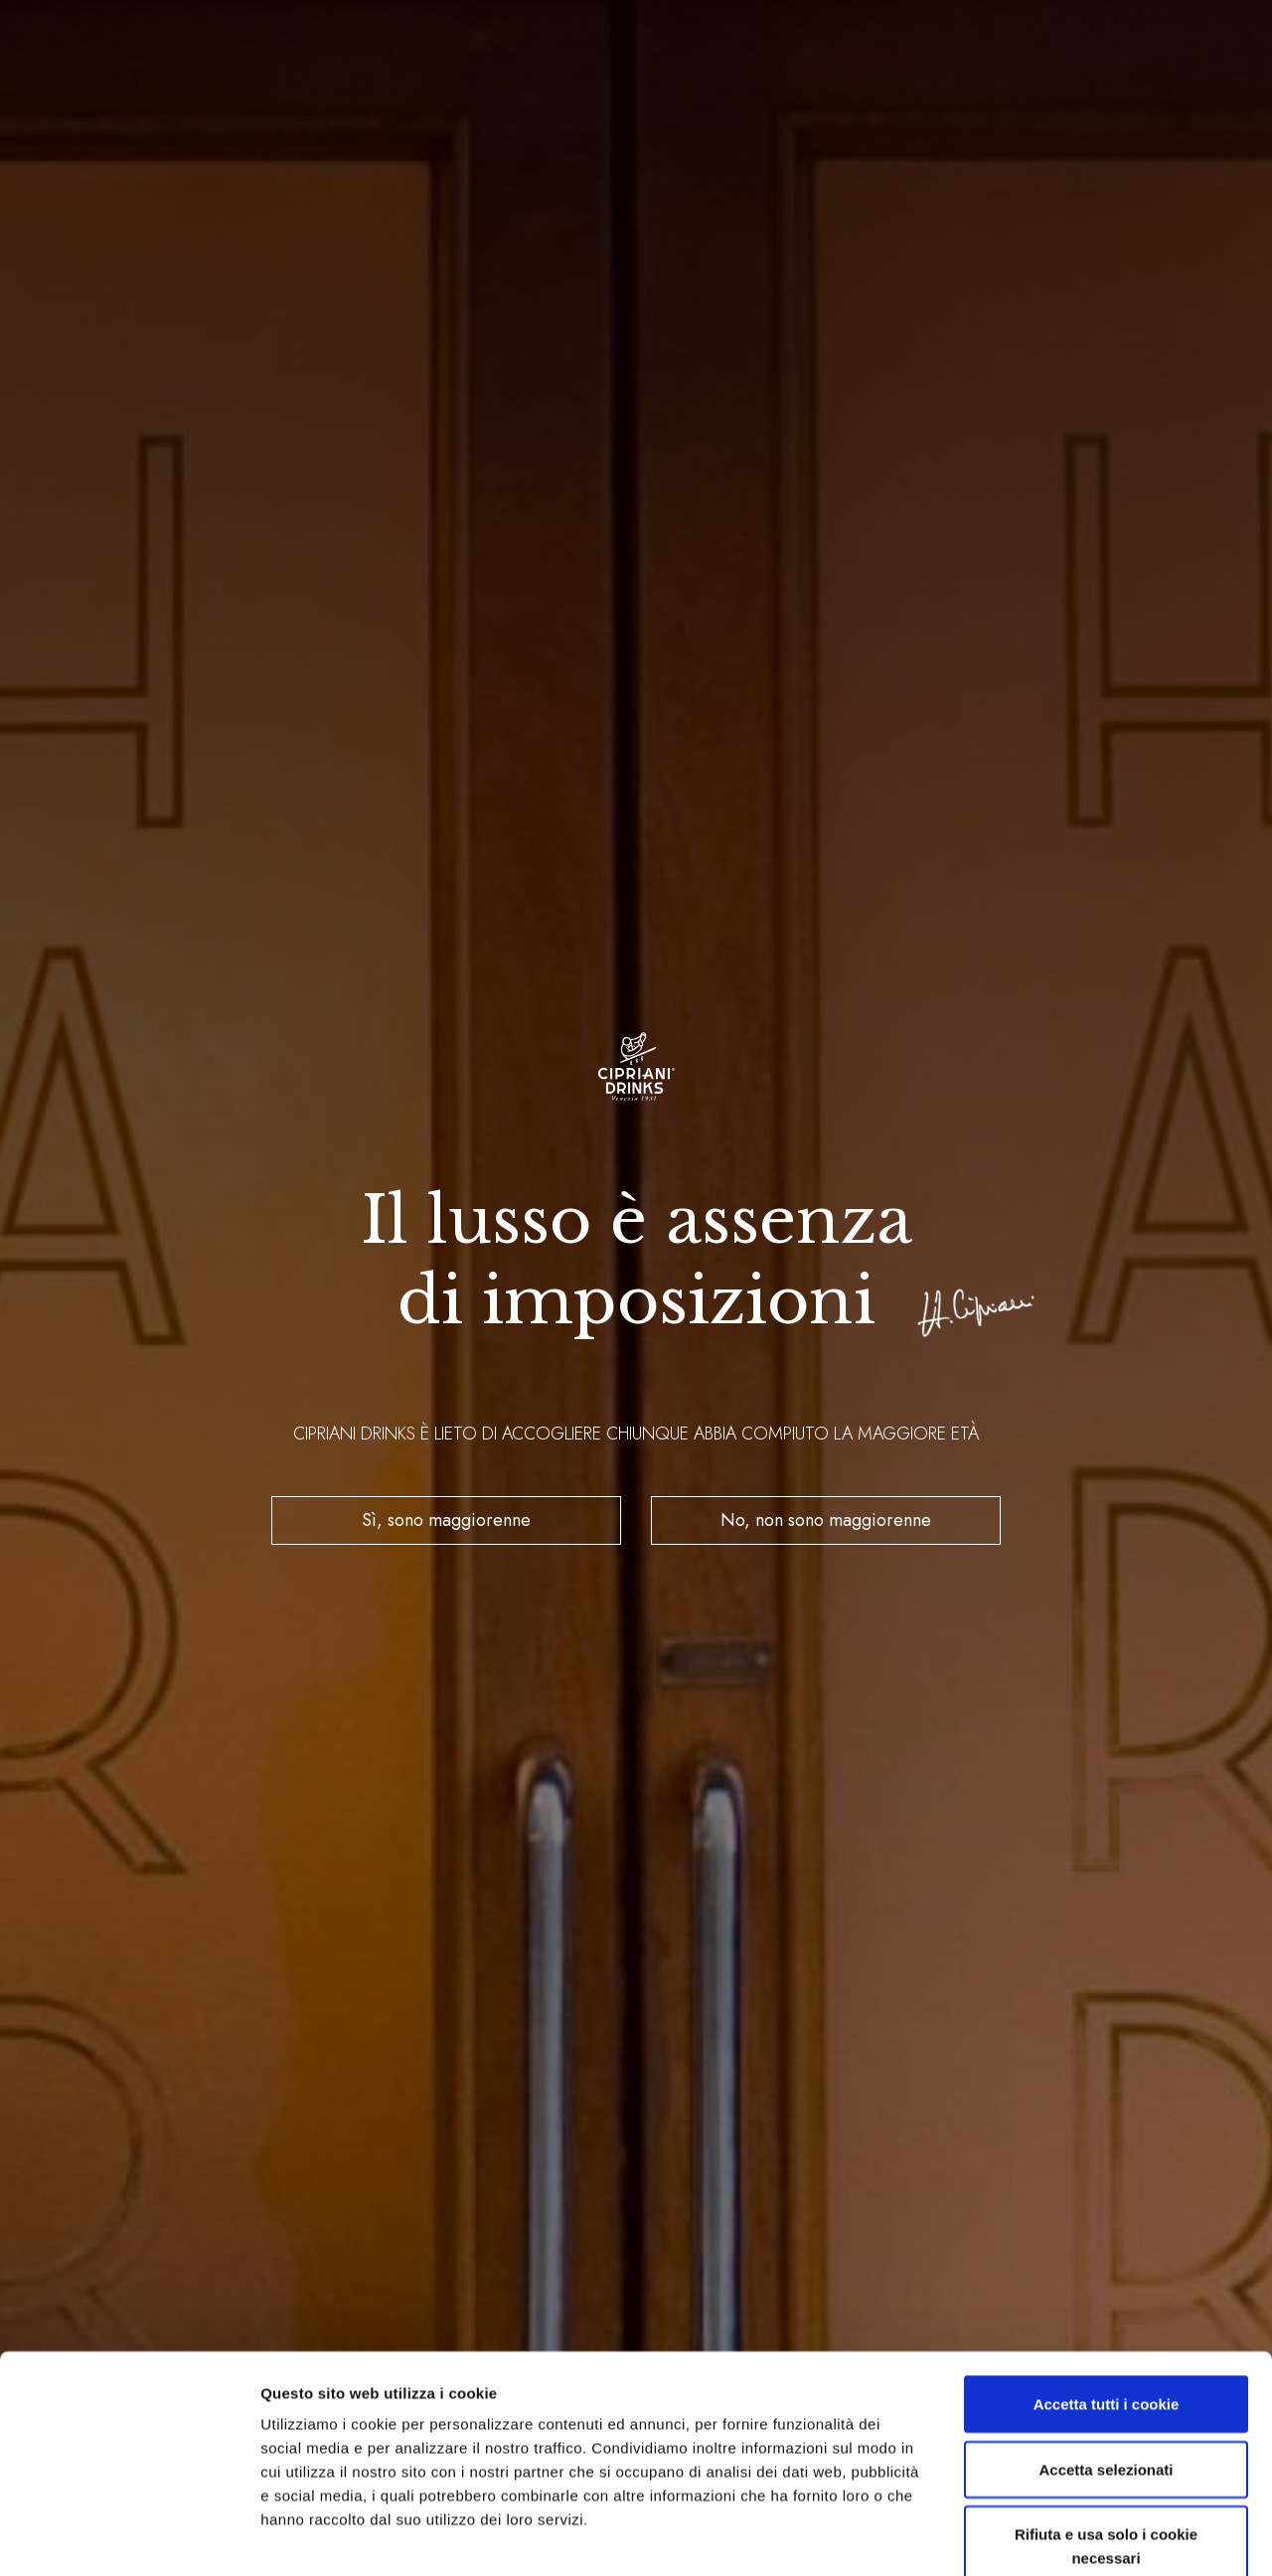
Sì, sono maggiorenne (446, 1520)
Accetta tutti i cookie (1107, 2291)
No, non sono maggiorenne (825, 1520)
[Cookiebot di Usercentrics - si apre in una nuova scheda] (129, 2537)
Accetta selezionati (1105, 2357)
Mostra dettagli (1045, 2536)
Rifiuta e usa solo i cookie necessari (1106, 2433)
